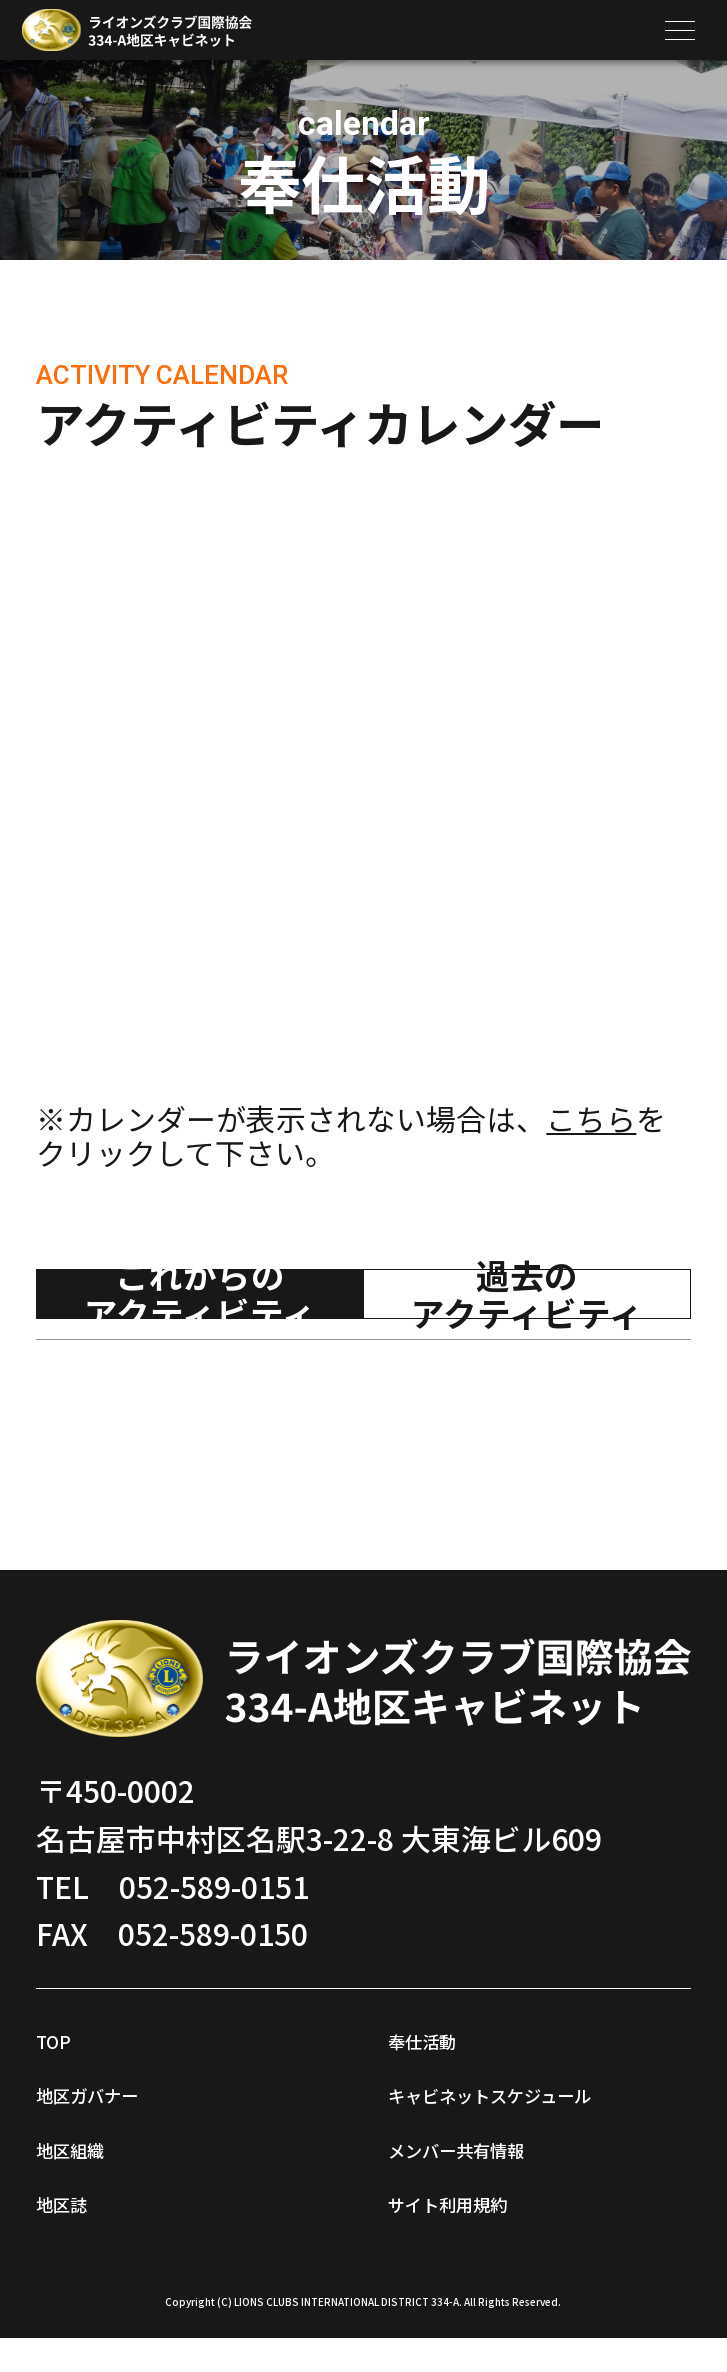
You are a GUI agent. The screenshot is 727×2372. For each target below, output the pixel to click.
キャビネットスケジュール (537, 2107)
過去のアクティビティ (527, 1294)
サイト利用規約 (493, 2233)
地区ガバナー (126, 2090)
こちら (591, 1118)
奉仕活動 (448, 2036)
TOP (65, 2036)
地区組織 (96, 2145)
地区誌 (81, 2199)
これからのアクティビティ (200, 1294)
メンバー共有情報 (508, 2179)
